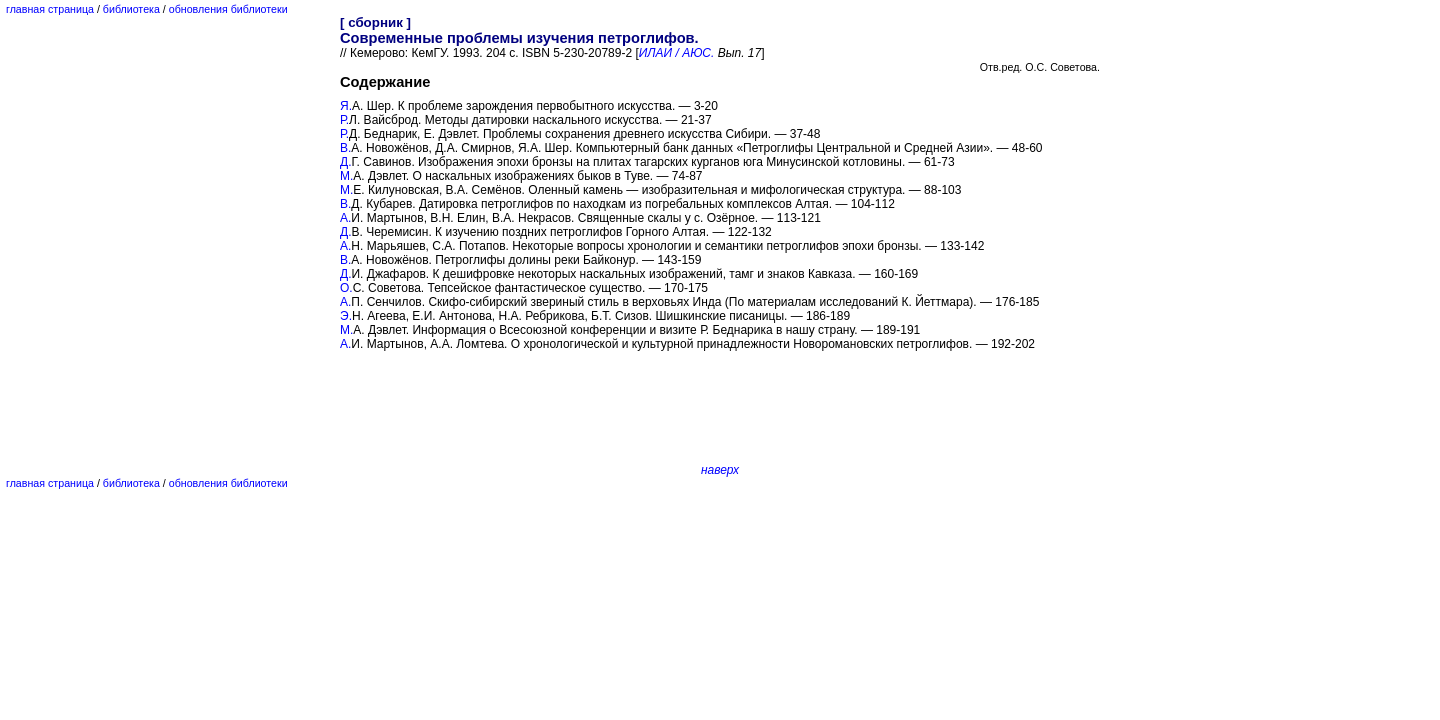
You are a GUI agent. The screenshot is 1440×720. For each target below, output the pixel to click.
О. (346, 288)
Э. (346, 316)
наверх (720, 470)
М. (346, 176)
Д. (345, 162)
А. (345, 218)
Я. (346, 106)
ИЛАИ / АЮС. (677, 53)
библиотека (131, 9)
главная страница (50, 9)
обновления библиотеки (228, 9)
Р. (344, 120)
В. (345, 148)
